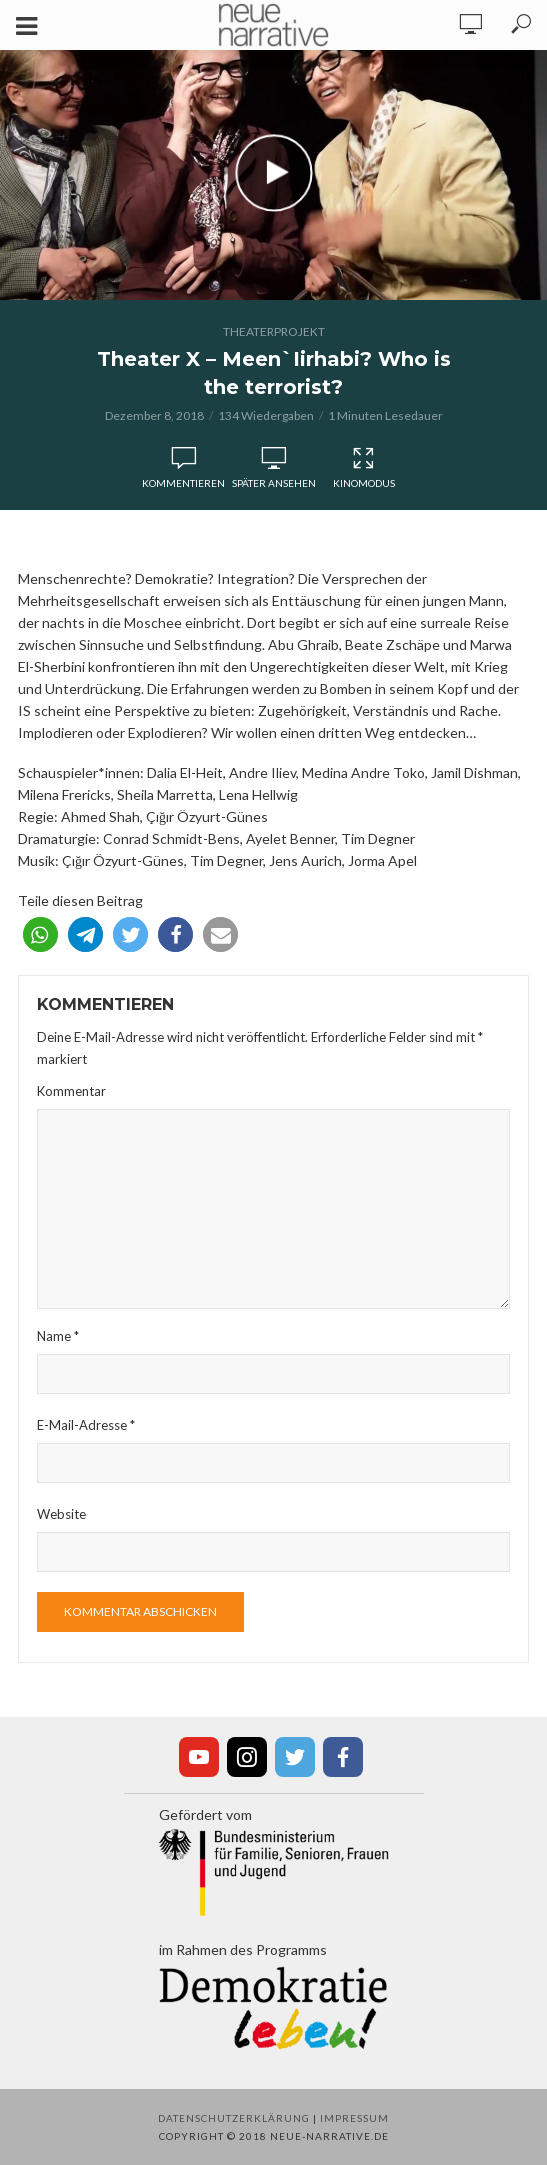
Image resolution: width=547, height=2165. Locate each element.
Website (61, 1514)
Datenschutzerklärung (234, 2118)
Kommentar (71, 1091)
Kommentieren (183, 483)
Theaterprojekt (274, 331)
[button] (40, 934)
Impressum (354, 2118)
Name (58, 1336)
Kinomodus (364, 468)
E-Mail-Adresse (86, 1425)
